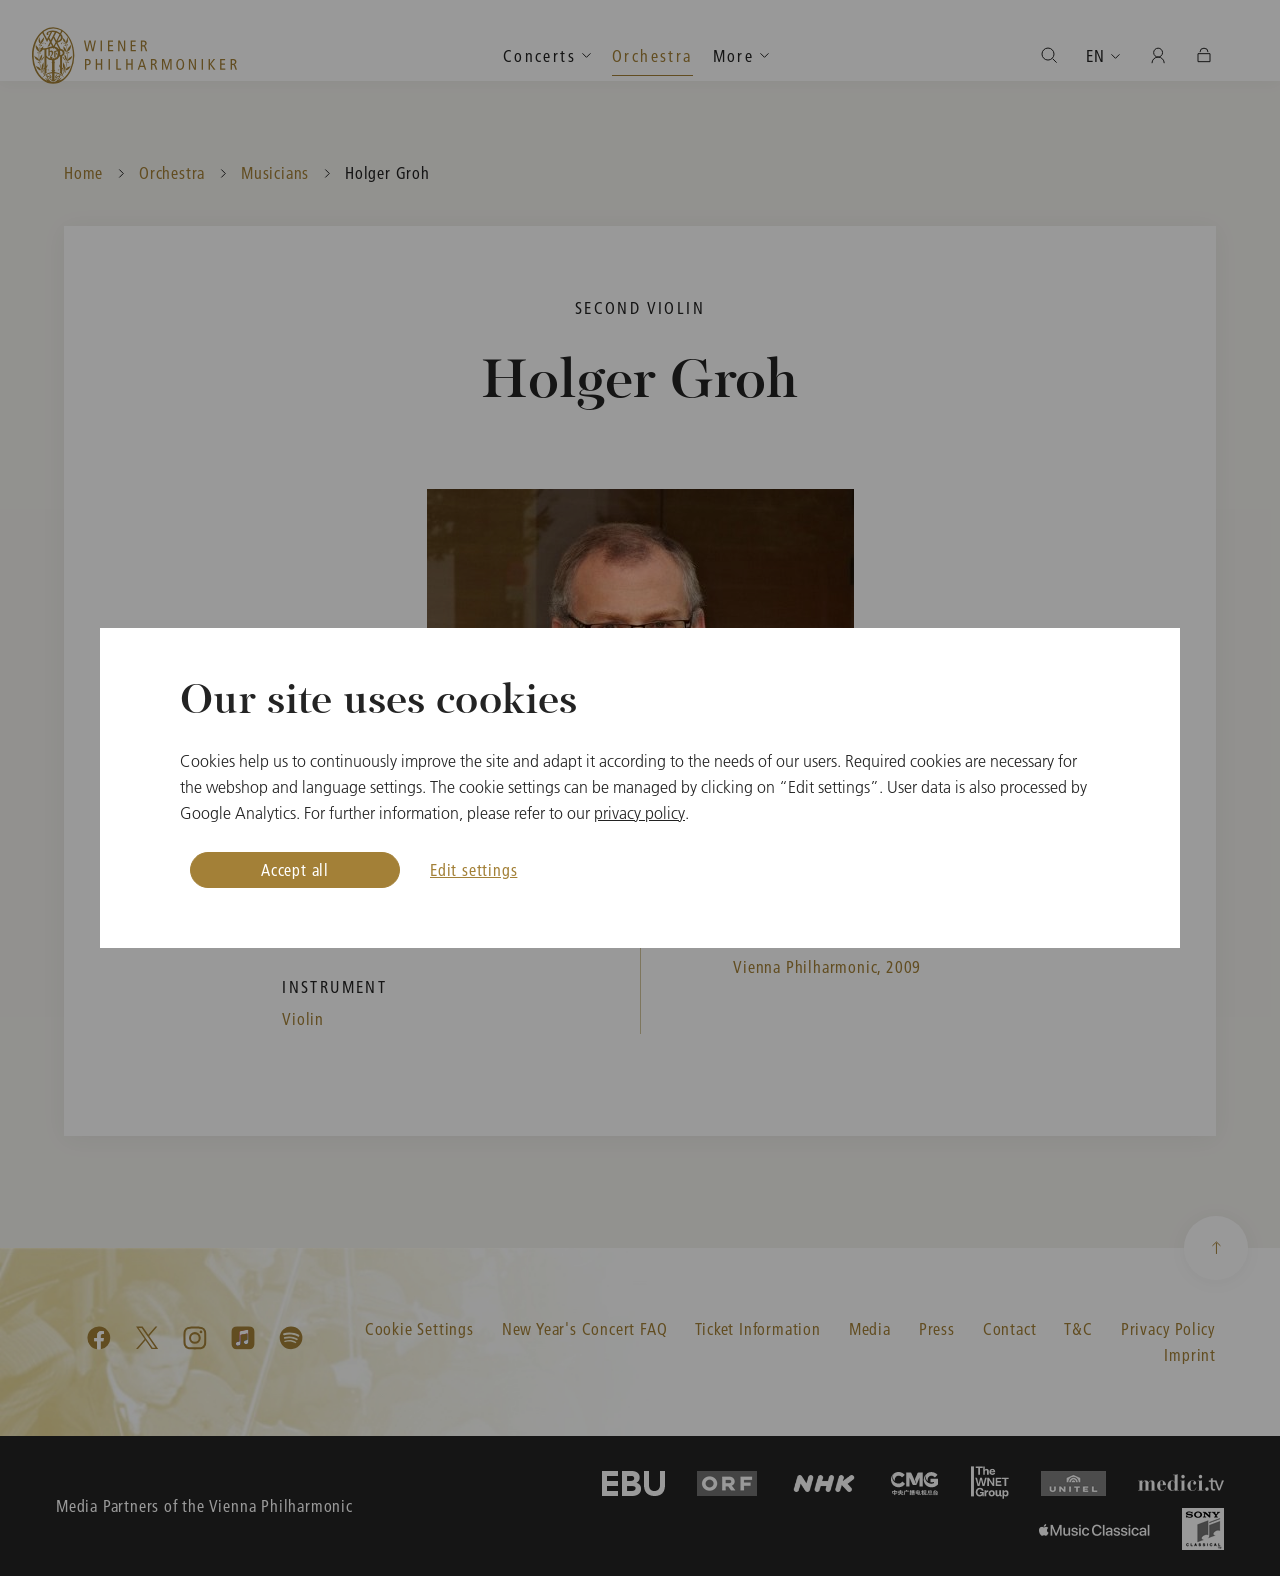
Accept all (295, 869)
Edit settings (473, 869)
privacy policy (639, 813)
